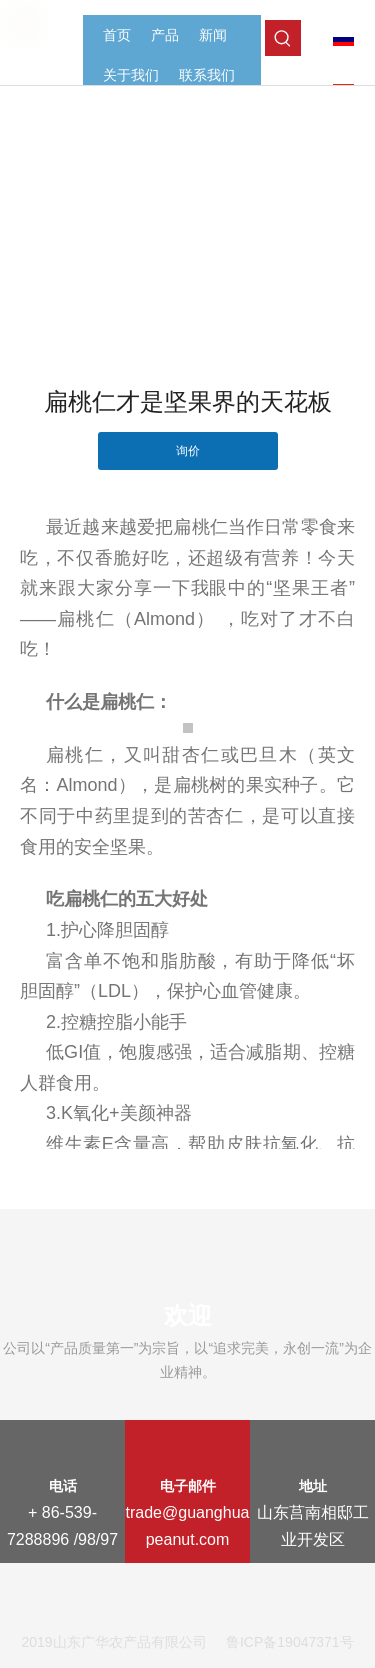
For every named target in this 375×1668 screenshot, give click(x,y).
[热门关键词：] (283, 38)
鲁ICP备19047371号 (290, 1642)
